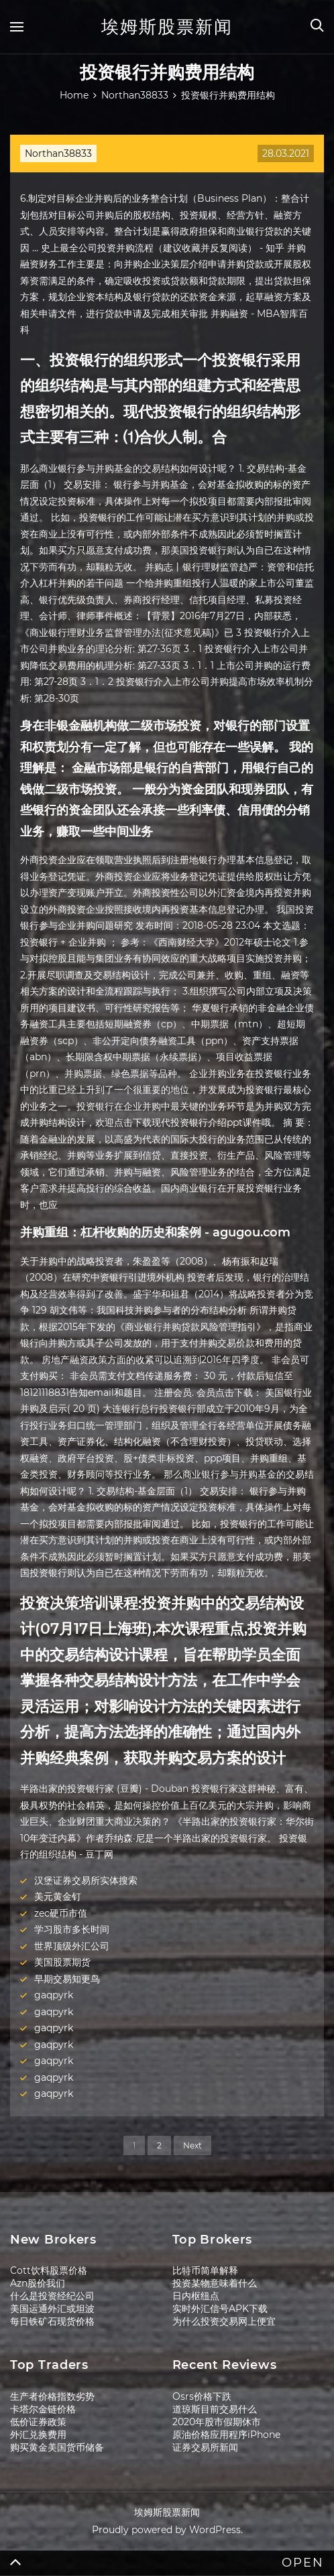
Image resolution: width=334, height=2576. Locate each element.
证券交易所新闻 (205, 2447)
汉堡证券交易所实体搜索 (85, 1880)
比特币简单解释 (205, 2270)
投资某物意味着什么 (214, 2283)
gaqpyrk (53, 1995)
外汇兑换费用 (38, 2435)
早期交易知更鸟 (67, 1979)
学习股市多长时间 (71, 1929)
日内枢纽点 (195, 2296)
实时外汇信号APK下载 (220, 2309)
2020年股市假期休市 (216, 2422)
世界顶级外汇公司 (71, 1946)
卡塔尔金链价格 (43, 2409)
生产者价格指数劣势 (52, 2396)
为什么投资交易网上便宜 (224, 2321)
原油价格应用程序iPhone (226, 2435)
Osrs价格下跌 (201, 2396)
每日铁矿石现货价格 (52, 2321)
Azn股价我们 (37, 2283)
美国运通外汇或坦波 (52, 2309)
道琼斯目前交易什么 (214, 2409)
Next (192, 2145)
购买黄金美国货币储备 (57, 2447)
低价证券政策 (38, 2422)
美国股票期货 (62, 1962)
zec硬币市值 (60, 1913)
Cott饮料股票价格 (48, 2270)
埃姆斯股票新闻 (167, 27)
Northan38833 (58, 153)
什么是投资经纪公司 (52, 2296)
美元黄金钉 (57, 1896)
